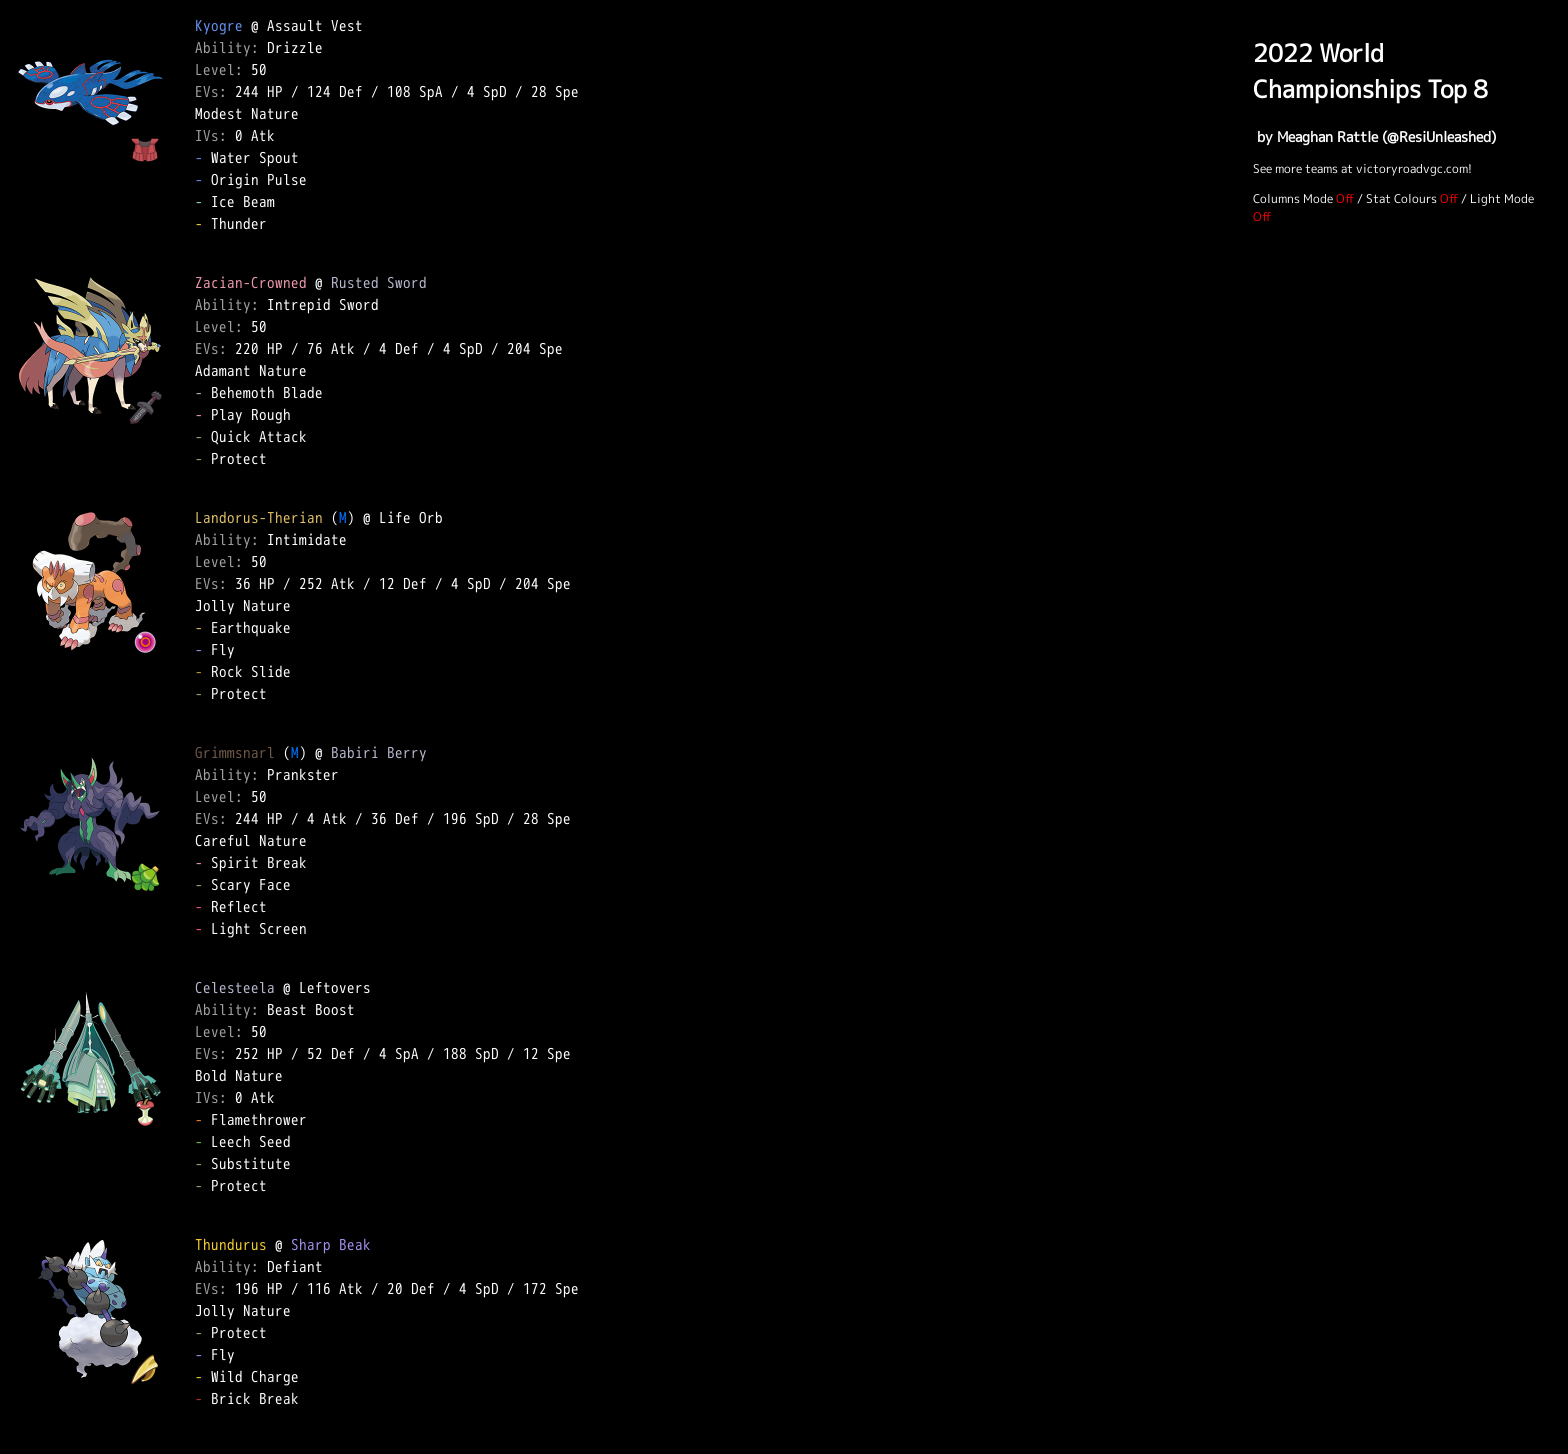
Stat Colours (1401, 198)
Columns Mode (1293, 198)
